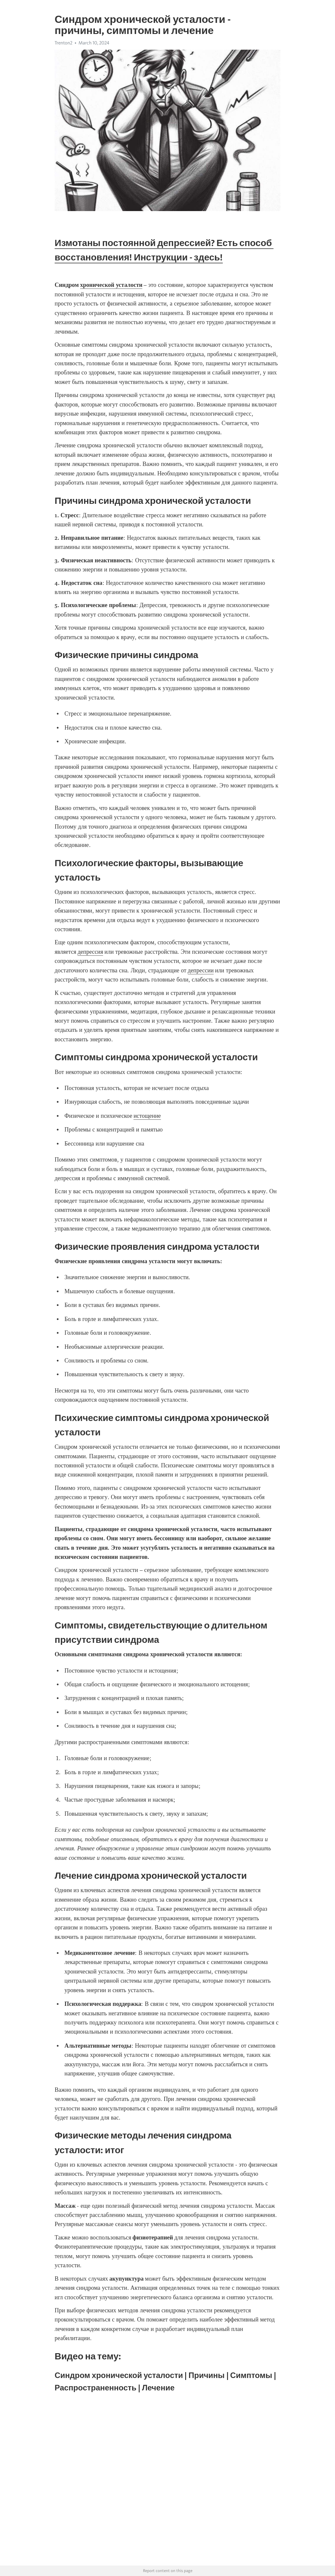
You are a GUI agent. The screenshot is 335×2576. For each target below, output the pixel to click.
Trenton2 (63, 43)
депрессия (90, 951)
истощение (147, 1115)
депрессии (201, 970)
